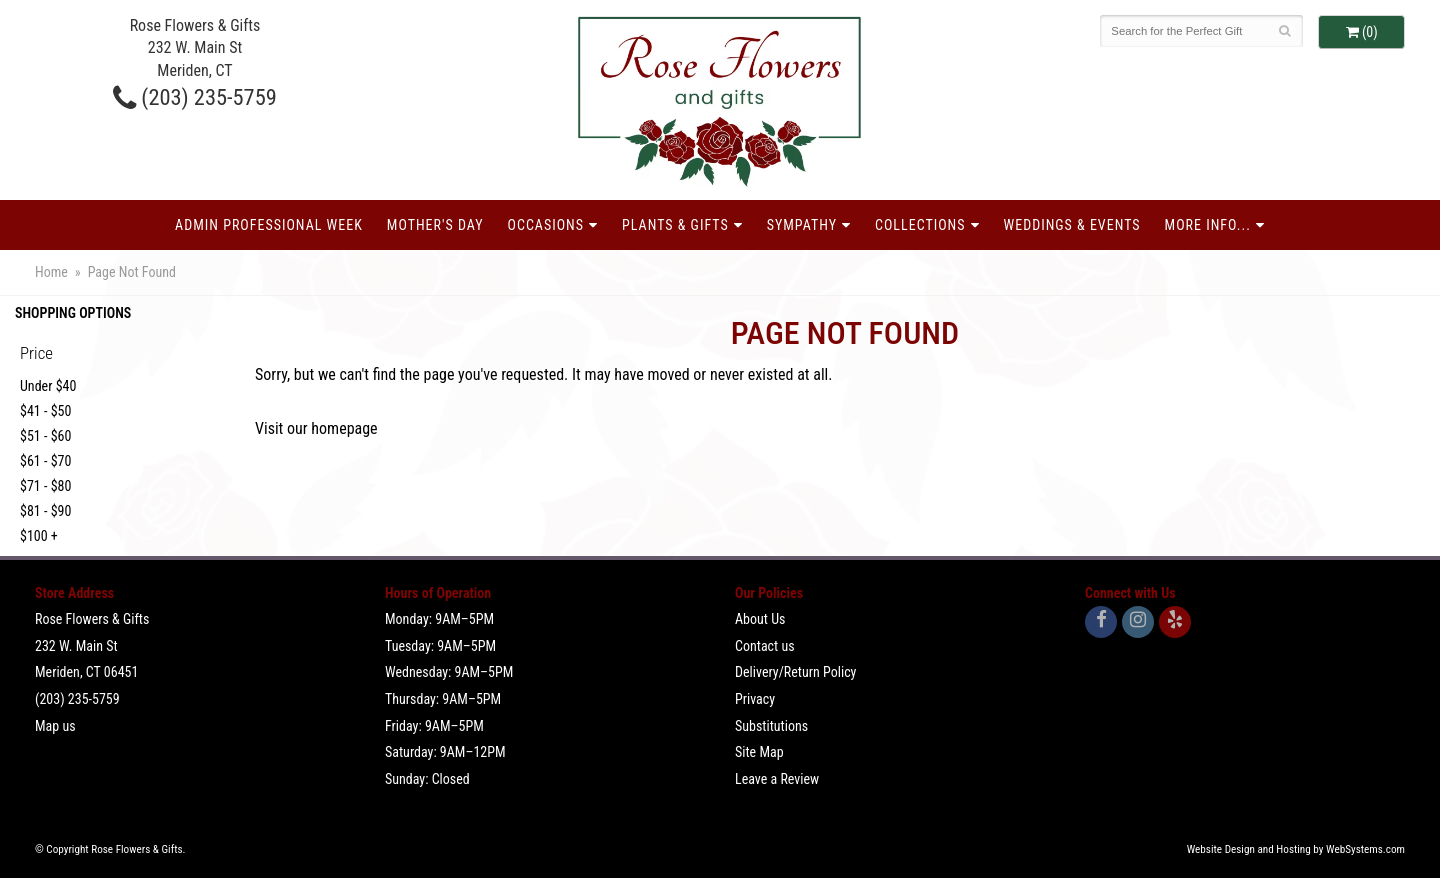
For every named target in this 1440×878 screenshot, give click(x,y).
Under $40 (48, 386)
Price (36, 353)
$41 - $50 (45, 411)
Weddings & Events (1072, 225)
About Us (760, 619)
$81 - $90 (45, 511)
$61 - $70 (45, 461)
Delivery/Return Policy (795, 672)
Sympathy (802, 225)
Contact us (765, 646)
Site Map (759, 752)
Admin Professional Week (269, 225)
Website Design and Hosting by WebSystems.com (1296, 849)
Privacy (755, 699)
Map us (55, 726)
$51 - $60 (45, 436)
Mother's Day (435, 225)
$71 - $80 (45, 486)
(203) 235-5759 (195, 97)
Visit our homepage (316, 428)
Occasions (546, 225)
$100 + (39, 536)
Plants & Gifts (675, 225)
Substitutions (771, 726)
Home (51, 272)
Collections (920, 225)
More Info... (1208, 225)
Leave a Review (777, 779)
